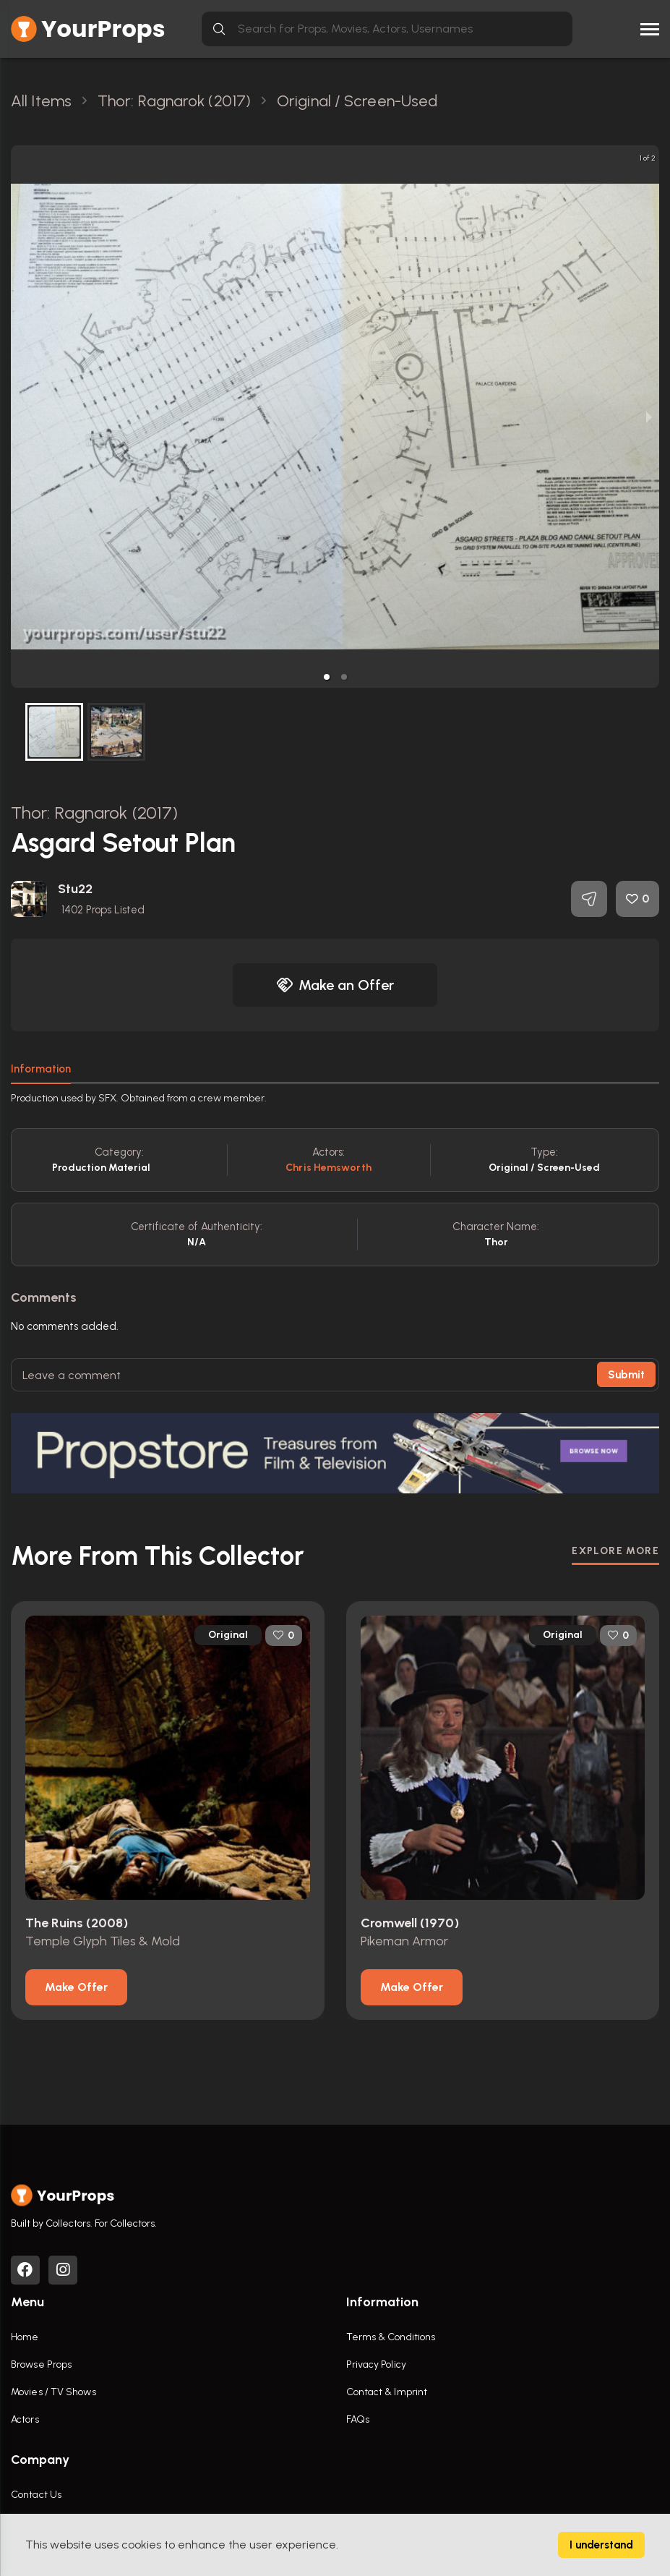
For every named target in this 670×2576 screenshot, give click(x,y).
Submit (626, 1374)
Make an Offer (335, 985)
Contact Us (36, 2494)
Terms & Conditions (391, 2337)
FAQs (357, 2419)
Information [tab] (41, 1068)
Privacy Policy (376, 2364)
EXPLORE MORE (615, 1551)
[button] (327, 677)
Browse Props (41, 2364)
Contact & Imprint (387, 2392)
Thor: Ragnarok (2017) (94, 812)
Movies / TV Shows (53, 2392)
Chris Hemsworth (328, 1167)
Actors (25, 2419)
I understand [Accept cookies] (601, 2544)
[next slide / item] (649, 416)
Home (24, 2337)
